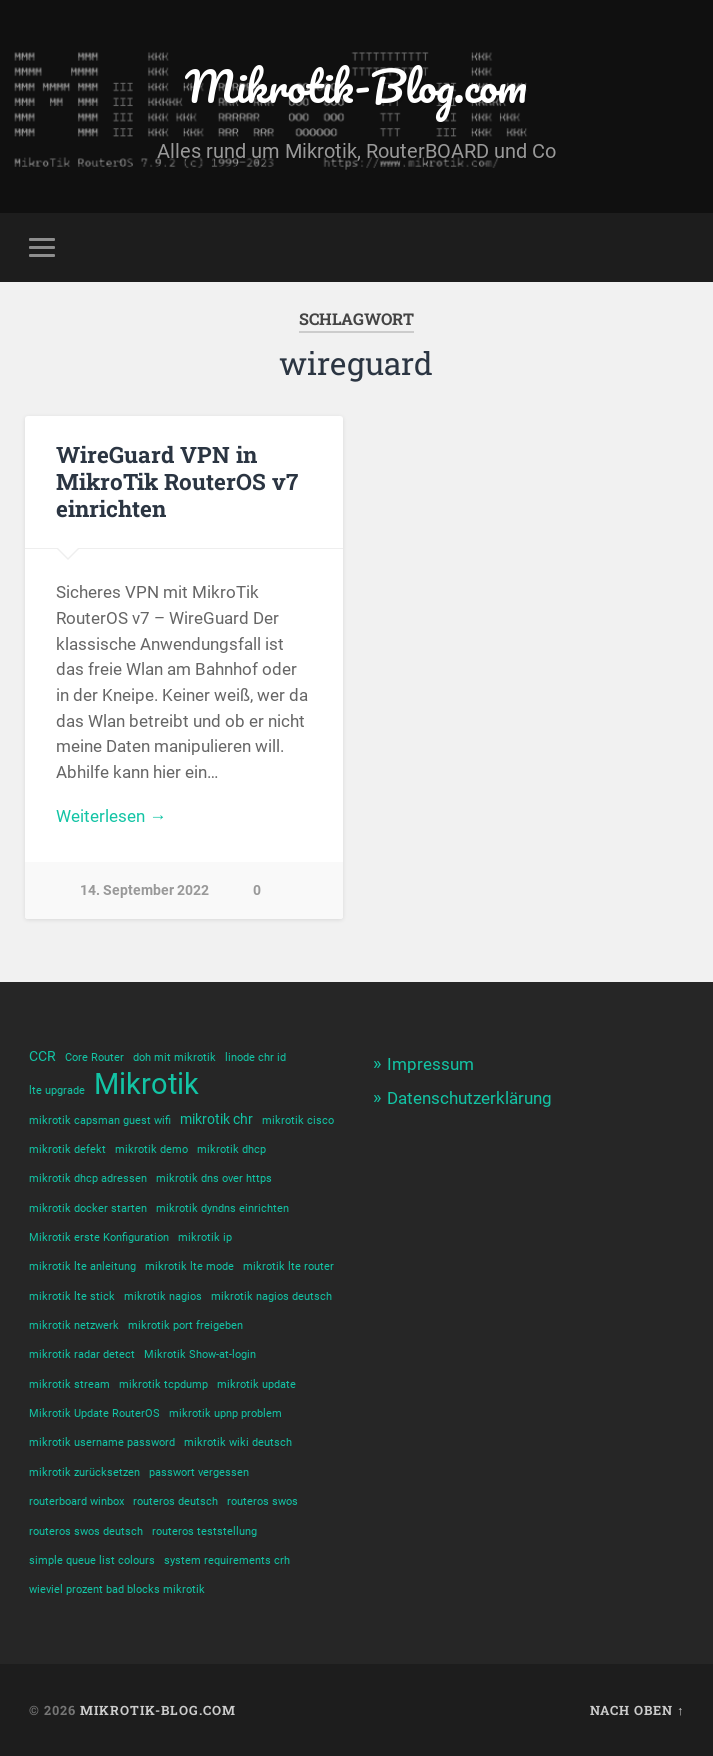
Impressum (430, 1064)
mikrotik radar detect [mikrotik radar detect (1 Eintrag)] (82, 1354)
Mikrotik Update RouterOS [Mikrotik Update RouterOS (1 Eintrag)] (94, 1413)
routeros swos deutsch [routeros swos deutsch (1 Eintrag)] (86, 1531)
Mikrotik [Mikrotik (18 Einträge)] (146, 1084)
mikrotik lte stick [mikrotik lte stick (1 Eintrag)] (72, 1296)
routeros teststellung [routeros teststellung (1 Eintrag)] (204, 1531)
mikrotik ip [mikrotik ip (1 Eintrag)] (205, 1237)
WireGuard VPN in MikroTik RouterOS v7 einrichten (177, 481)
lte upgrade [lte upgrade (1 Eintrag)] (57, 1090)
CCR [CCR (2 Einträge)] (42, 1056)
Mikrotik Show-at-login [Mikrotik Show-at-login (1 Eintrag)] (200, 1354)
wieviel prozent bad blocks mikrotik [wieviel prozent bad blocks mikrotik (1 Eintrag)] (117, 1589)
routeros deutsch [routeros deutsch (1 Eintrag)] (175, 1501)
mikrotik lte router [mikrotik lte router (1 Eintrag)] (288, 1266)
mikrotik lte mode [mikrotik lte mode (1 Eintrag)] (189, 1266)
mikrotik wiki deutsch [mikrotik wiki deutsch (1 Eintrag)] (238, 1442)
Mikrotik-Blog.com (356, 85)
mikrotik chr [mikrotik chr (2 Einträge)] (216, 1119)
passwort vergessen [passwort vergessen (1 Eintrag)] (199, 1472)
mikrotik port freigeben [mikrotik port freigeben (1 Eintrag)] (185, 1325)
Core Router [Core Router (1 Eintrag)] (94, 1057)
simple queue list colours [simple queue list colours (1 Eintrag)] (92, 1560)
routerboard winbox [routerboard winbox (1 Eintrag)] (76, 1501)
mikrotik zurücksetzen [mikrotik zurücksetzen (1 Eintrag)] (84, 1472)
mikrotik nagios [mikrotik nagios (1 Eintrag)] (163, 1296)
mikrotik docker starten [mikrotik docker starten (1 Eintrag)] (88, 1208)
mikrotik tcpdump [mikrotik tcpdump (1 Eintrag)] (163, 1384)
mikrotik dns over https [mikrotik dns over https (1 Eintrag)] (214, 1178)
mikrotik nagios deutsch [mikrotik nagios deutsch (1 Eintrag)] (271, 1296)
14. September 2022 (144, 890)
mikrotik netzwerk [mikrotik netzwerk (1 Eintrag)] (74, 1325)
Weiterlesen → (111, 816)
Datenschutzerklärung (469, 1098)
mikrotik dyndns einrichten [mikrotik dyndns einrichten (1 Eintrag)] (222, 1208)
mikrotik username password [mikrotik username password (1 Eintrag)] (102, 1442)
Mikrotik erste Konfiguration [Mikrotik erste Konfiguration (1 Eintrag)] (99, 1237)
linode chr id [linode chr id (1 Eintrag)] (255, 1057)
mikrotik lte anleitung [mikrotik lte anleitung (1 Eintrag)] (82, 1266)
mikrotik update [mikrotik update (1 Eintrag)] (256, 1384)
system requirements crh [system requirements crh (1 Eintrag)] (227, 1560)
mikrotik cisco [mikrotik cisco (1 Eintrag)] (298, 1120)
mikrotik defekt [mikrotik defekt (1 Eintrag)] (67, 1149)
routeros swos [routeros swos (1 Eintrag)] (262, 1501)
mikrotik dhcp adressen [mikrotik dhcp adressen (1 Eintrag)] (88, 1178)
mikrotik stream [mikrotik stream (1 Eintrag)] (69, 1384)
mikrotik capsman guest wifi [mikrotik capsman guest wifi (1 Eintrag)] (100, 1120)
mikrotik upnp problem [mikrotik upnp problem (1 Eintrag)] (225, 1413)
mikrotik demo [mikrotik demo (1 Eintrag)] (151, 1149)
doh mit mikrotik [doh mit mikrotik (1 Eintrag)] (174, 1057)
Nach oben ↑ (637, 1710)
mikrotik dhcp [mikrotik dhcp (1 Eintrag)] (231, 1149)
